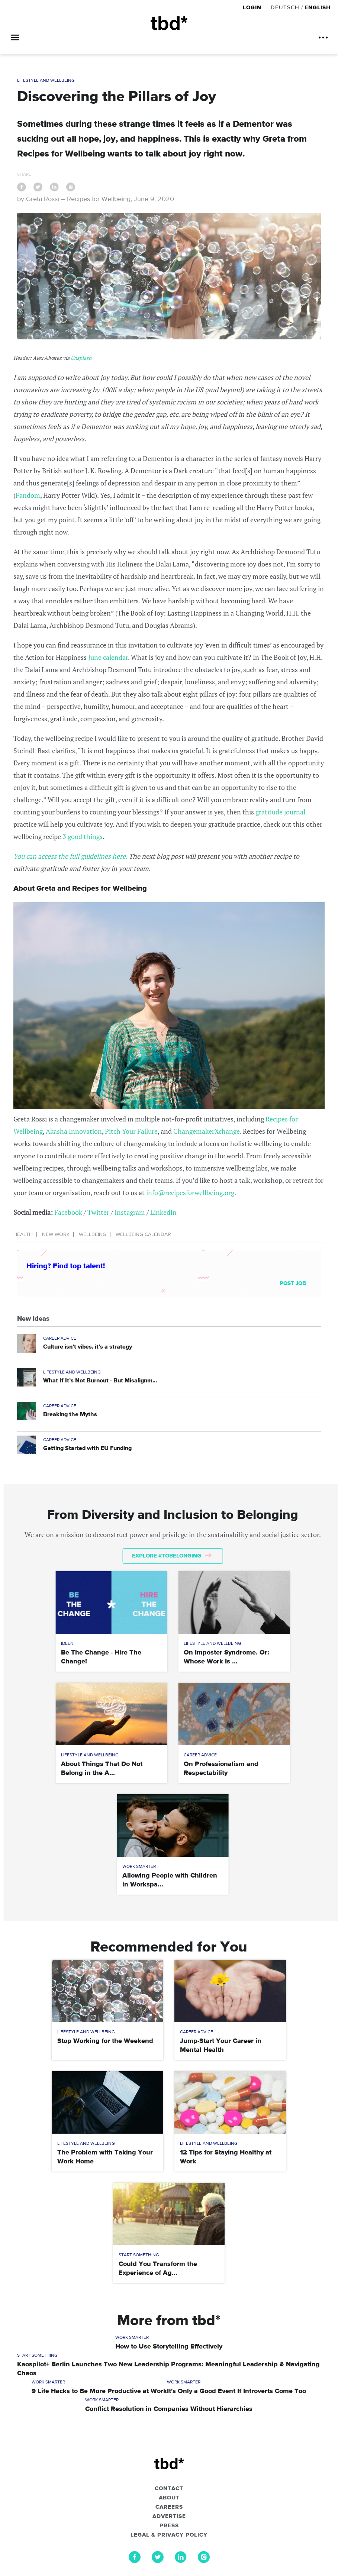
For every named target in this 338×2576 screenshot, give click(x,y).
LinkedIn (163, 1212)
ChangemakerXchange (206, 1131)
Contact (169, 2488)
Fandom (28, 495)
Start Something (139, 2255)
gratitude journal (280, 811)
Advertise (169, 2516)
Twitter (98, 1212)
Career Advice (59, 1338)
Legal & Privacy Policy (169, 2535)
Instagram (130, 1212)
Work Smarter (139, 1867)
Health (23, 1234)
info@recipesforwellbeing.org (190, 1192)
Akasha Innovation (74, 1131)
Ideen (67, 1644)
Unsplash (81, 357)
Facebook (68, 1212)
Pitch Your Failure (131, 1131)
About (169, 2498)
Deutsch (285, 7)
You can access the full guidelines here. (70, 856)
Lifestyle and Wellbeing (46, 80)
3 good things (82, 836)
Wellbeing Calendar (143, 1234)
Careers (169, 2507)
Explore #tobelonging (171, 1556)
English (318, 7)
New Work (56, 1234)
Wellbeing (92, 1234)
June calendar (108, 657)
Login (253, 7)
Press (169, 2525)
